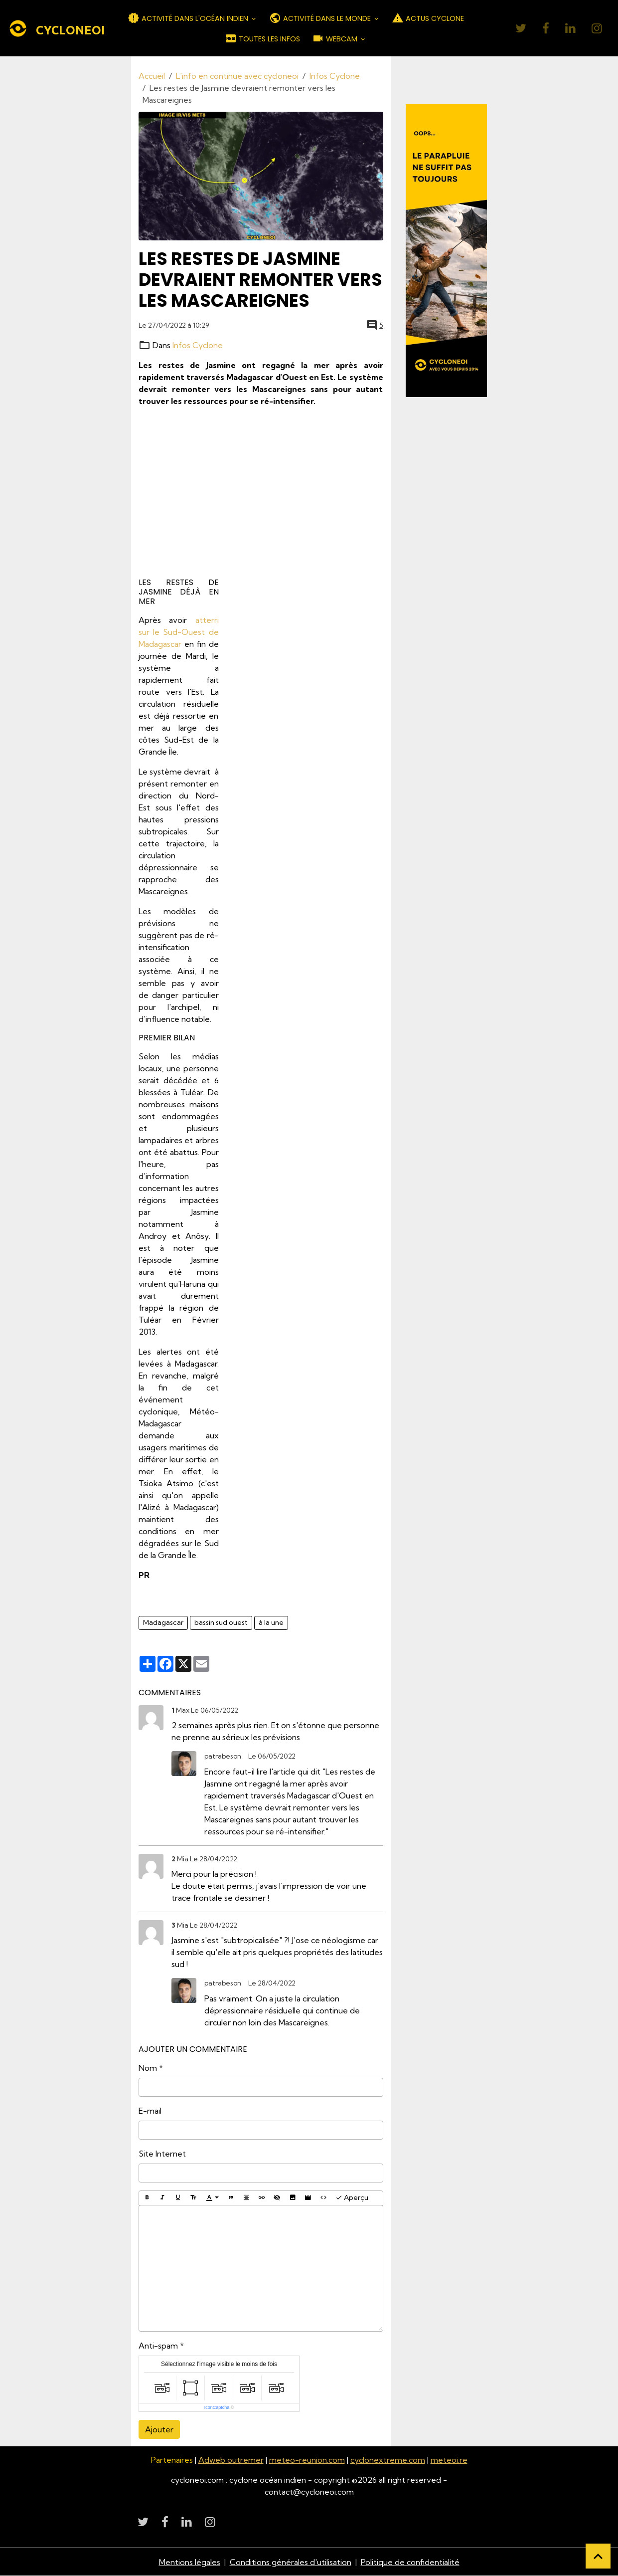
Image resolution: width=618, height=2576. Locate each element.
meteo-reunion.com (307, 2460)
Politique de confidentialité (410, 2562)
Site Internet (162, 2154)
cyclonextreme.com (387, 2460)
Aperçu (351, 2197)
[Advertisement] (261, 493)
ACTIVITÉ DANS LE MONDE (321, 18)
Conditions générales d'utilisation (290, 2562)
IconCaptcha (217, 2407)
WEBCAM (335, 38)
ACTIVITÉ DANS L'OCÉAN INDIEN (189, 18)
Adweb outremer (231, 2460)
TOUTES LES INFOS (262, 38)
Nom (148, 2068)
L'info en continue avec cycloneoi (237, 76)
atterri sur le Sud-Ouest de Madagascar (179, 632)
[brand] (50, 28)
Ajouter (159, 2429)
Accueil (152, 76)
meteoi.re (449, 2460)
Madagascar (163, 1622)
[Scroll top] (598, 2556)
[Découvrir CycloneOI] (446, 250)
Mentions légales (189, 2562)
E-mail (150, 2111)
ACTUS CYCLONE (428, 18)
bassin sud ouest (221, 1622)
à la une (271, 1622)
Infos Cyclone (334, 76)
